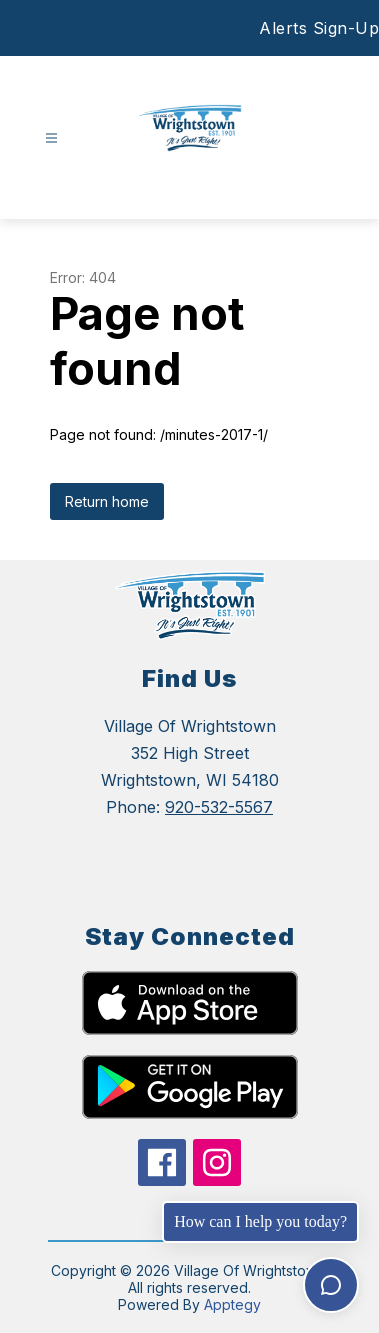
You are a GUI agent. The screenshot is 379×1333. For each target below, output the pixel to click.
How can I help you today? (260, 1221)
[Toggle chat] (331, 1285)
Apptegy (232, 1304)
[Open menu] (51, 138)
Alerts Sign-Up (319, 28)
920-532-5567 (219, 807)
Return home (107, 501)
